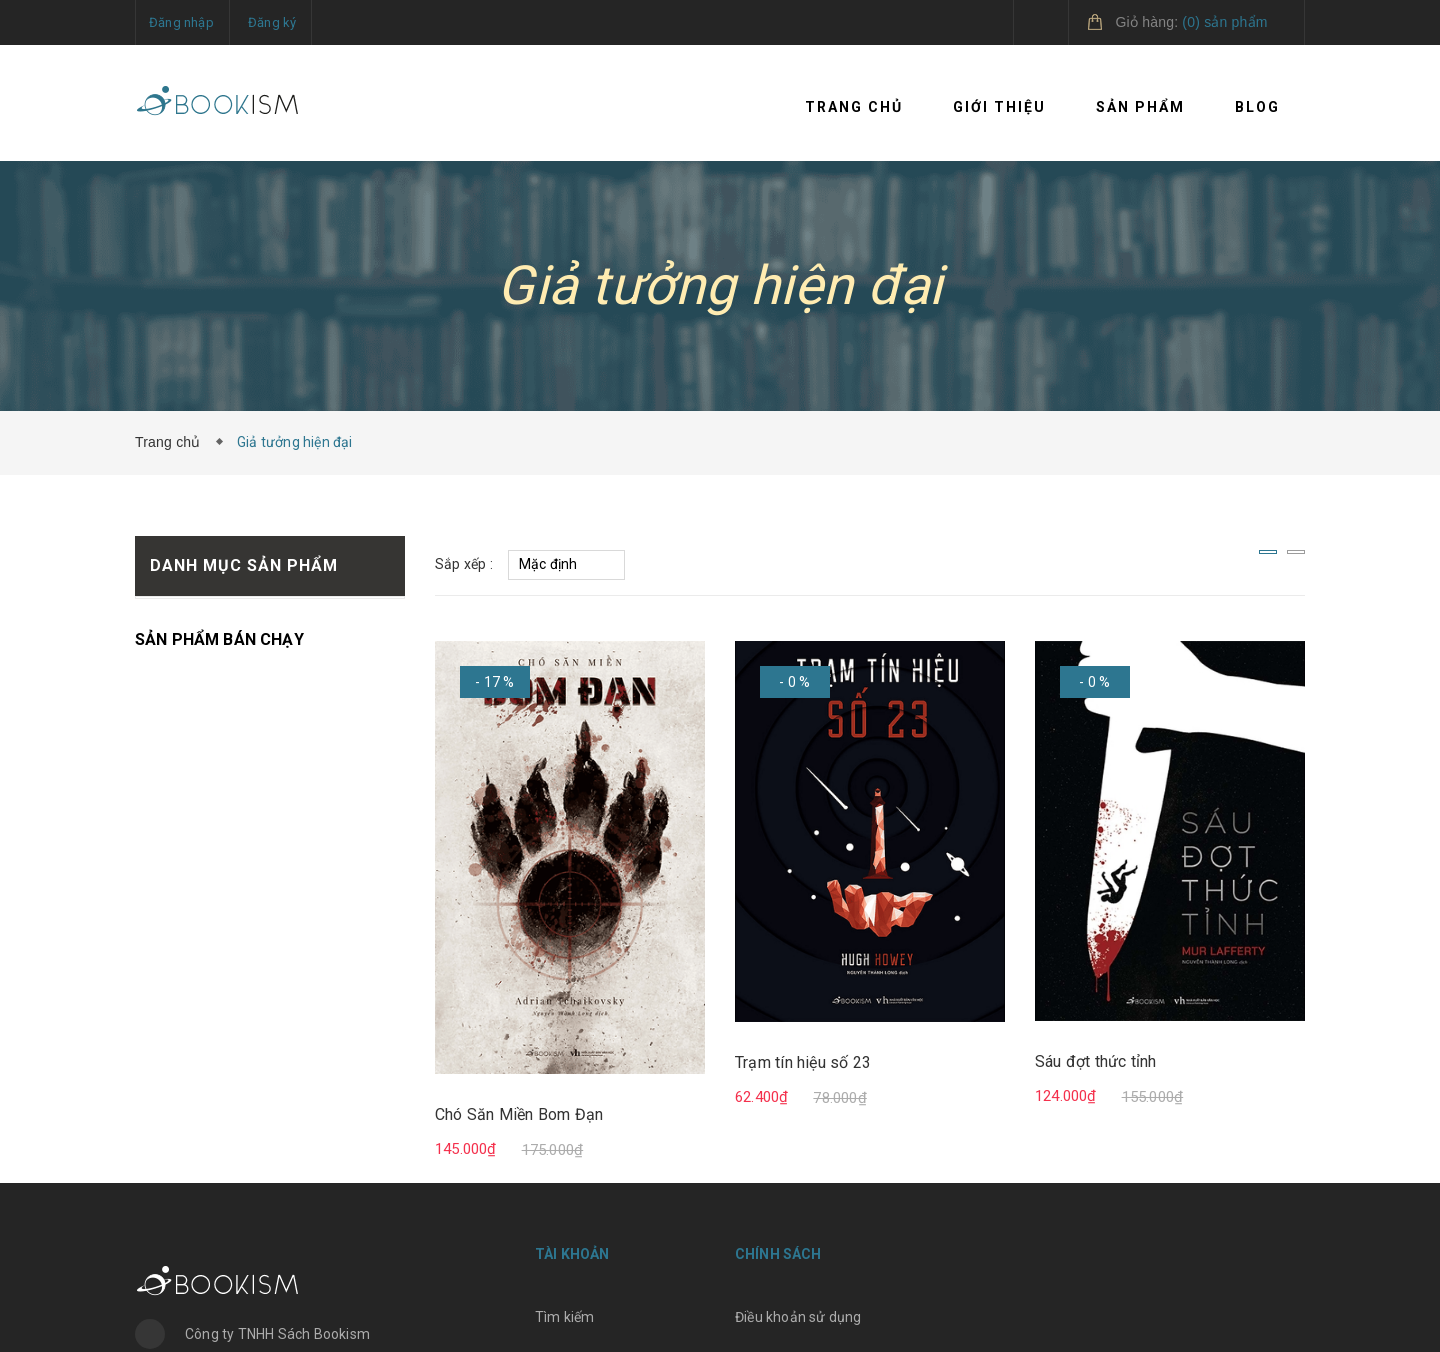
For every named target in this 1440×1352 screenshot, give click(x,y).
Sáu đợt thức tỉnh (1096, 1061)
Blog (1257, 107)
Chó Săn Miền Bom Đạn (519, 1114)
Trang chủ (854, 107)
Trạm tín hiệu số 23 (803, 1062)
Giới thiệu (999, 107)
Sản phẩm (1140, 107)
